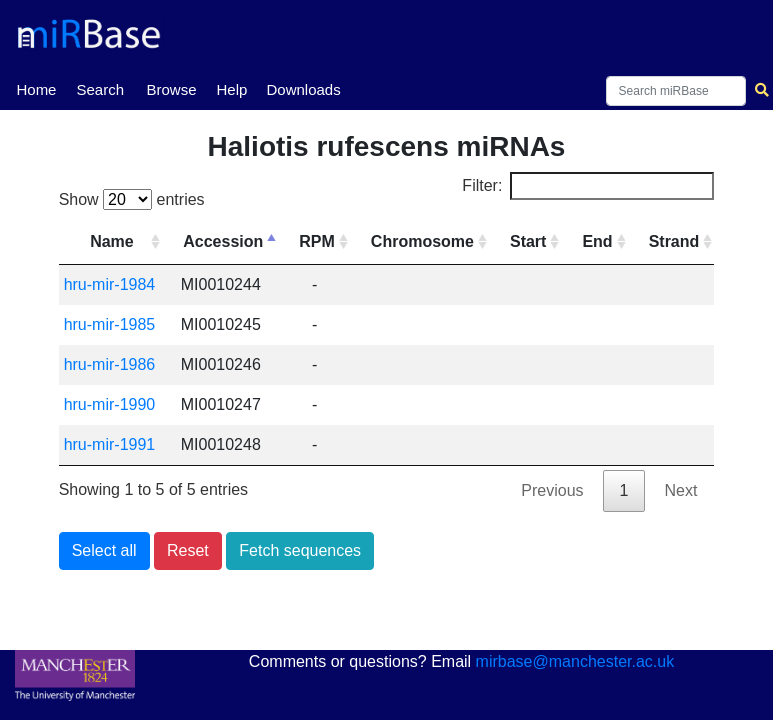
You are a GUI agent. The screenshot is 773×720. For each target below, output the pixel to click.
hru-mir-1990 (110, 404)
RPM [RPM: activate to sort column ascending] (317, 241)
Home (36, 88)
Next (680, 490)
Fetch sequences (300, 550)
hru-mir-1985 (110, 324)
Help (231, 89)
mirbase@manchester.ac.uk (575, 661)
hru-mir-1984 (110, 284)
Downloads (303, 89)
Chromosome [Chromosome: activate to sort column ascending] (422, 241)
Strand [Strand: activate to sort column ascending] (674, 241)
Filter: (588, 186)
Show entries (132, 199)
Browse (171, 89)
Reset (188, 550)
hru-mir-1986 (110, 364)
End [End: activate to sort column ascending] (597, 241)
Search (100, 89)
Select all (104, 550)
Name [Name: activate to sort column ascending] (112, 241)
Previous (552, 490)
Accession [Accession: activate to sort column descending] (223, 241)
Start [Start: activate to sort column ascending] (528, 241)
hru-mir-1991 (110, 444)
